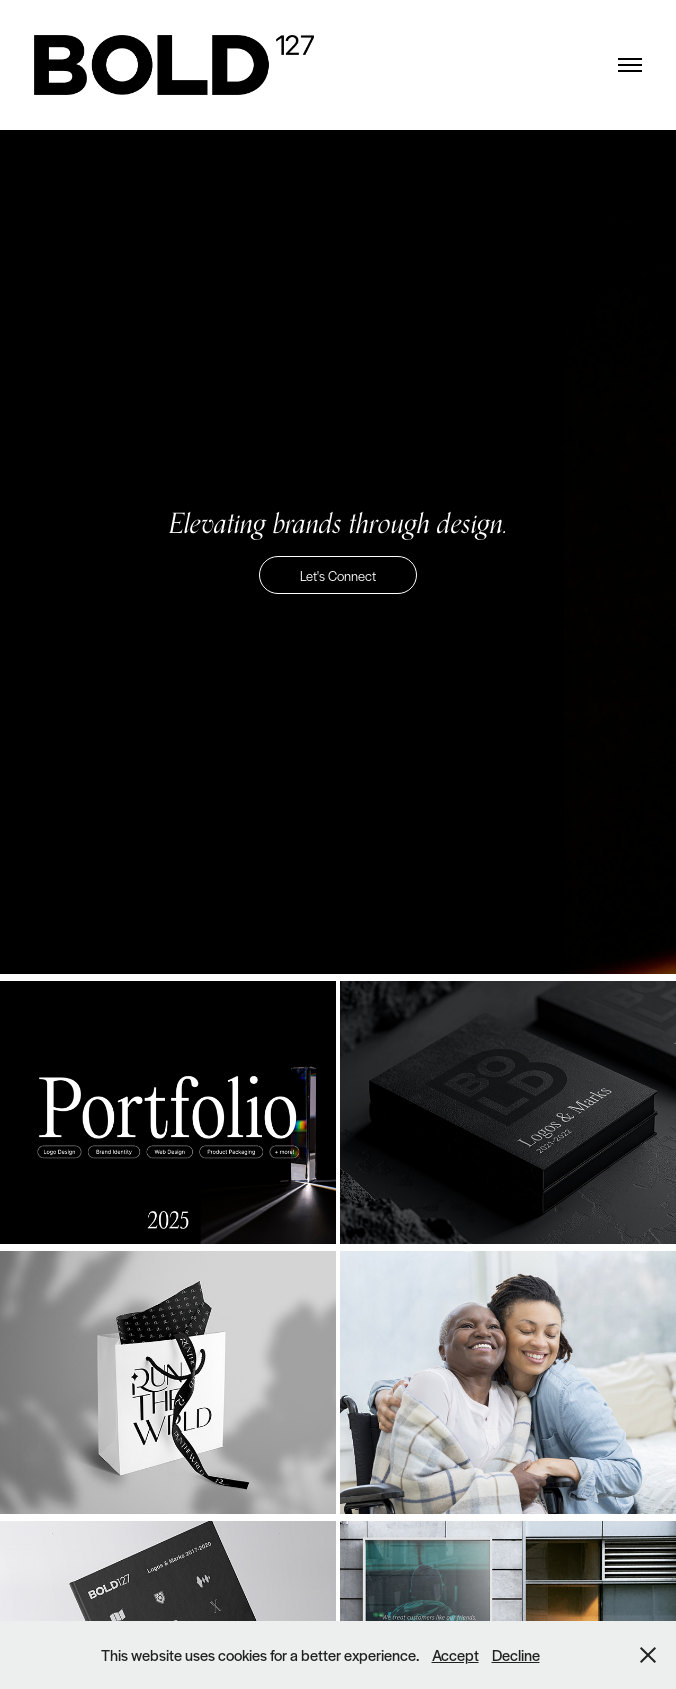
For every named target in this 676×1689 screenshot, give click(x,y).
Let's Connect (338, 575)
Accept (455, 1654)
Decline (516, 1654)
